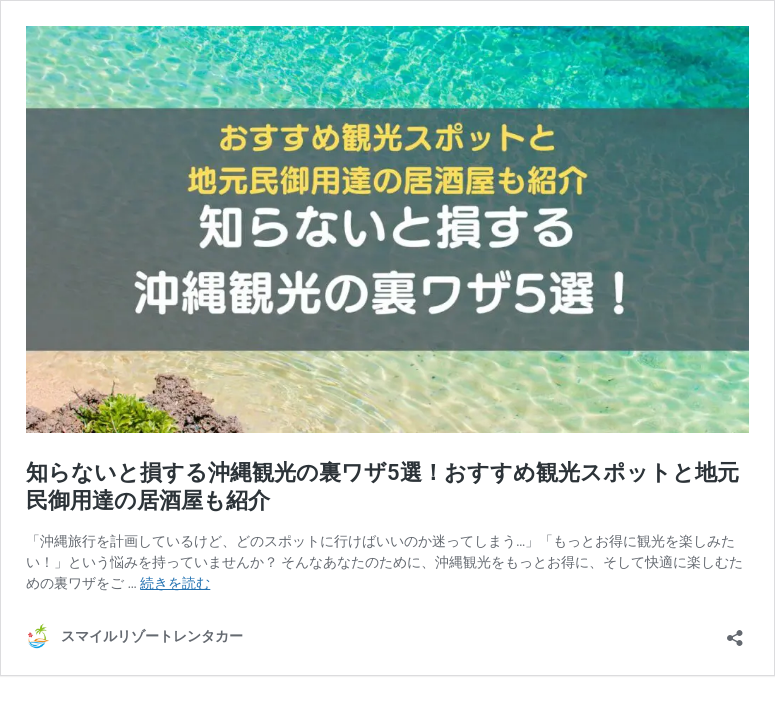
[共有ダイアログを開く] (735, 631)
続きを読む (175, 583)
